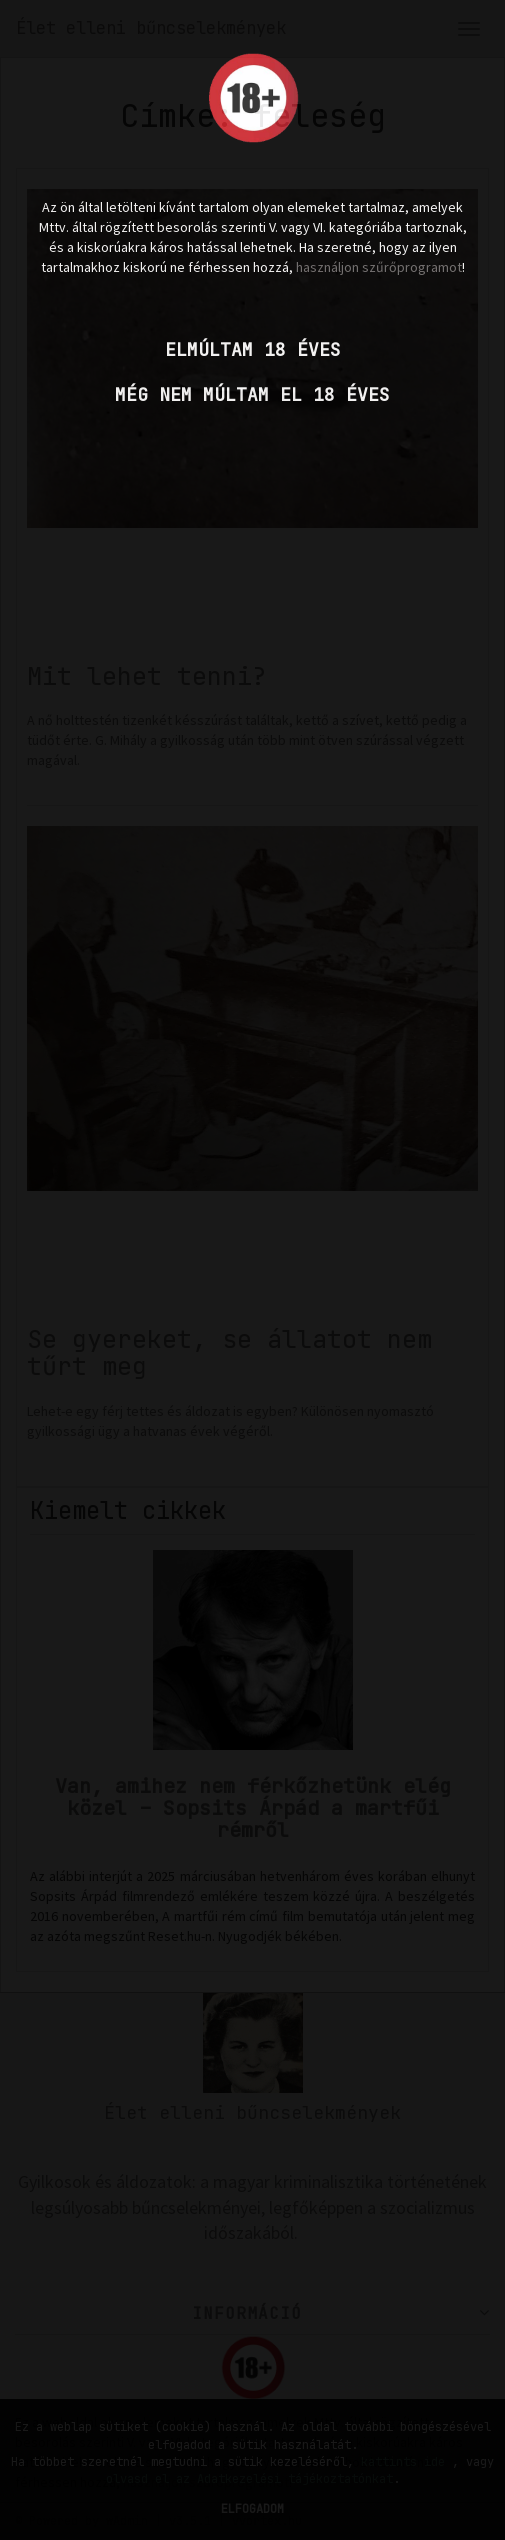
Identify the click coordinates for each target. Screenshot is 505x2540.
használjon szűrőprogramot (379, 267)
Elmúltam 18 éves (253, 349)
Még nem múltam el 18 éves (252, 394)
